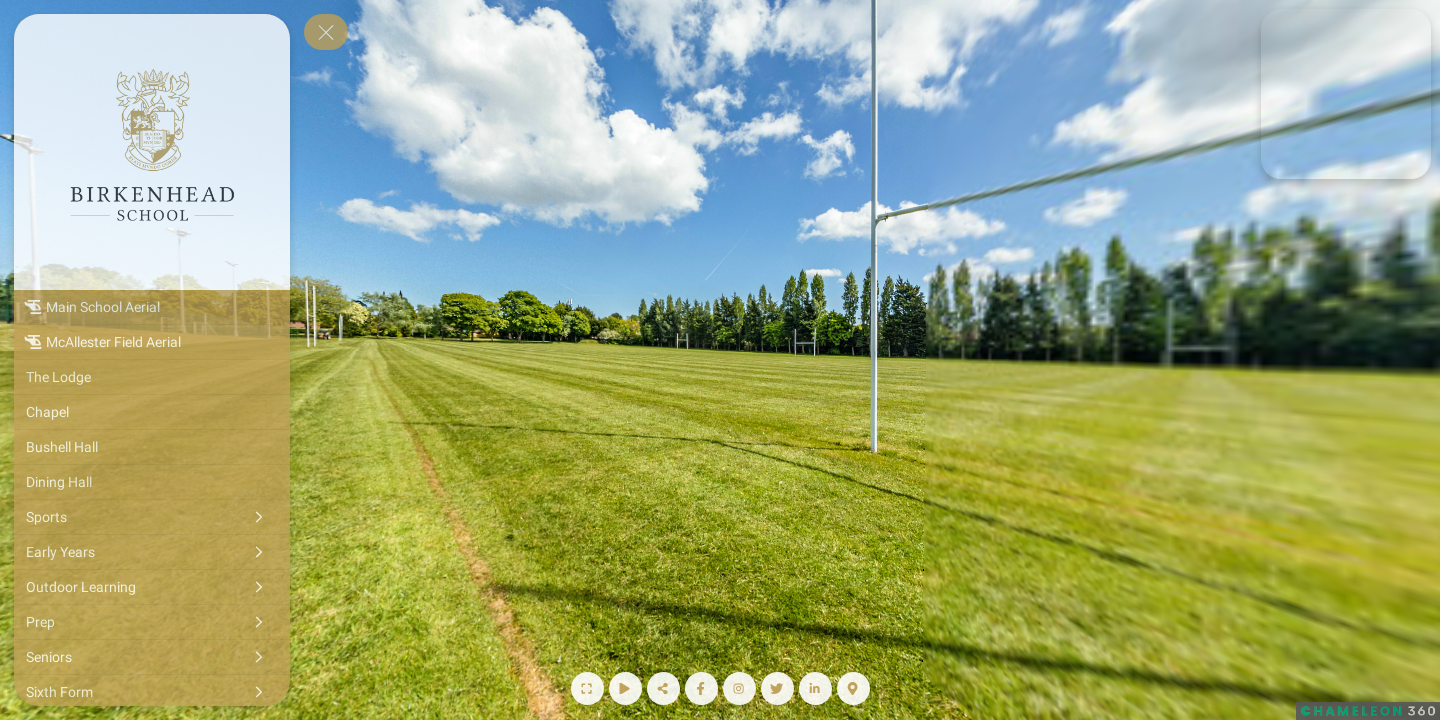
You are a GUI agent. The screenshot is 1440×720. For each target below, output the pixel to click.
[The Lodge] (152, 377)
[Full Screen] (587, 688)
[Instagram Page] (739, 688)
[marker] (1273, 129)
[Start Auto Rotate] (625, 688)
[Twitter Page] (777, 688)
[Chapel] (152, 412)
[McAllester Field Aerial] (152, 342)
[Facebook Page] (701, 688)
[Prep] (152, 622)
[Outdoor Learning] (152, 587)
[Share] (663, 688)
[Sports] (152, 517)
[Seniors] (152, 657)
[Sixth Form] (152, 692)
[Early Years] (152, 552)
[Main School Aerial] (152, 307)
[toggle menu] (326, 32)
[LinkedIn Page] (815, 688)
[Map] (853, 688)
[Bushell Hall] (152, 447)
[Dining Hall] (152, 482)
